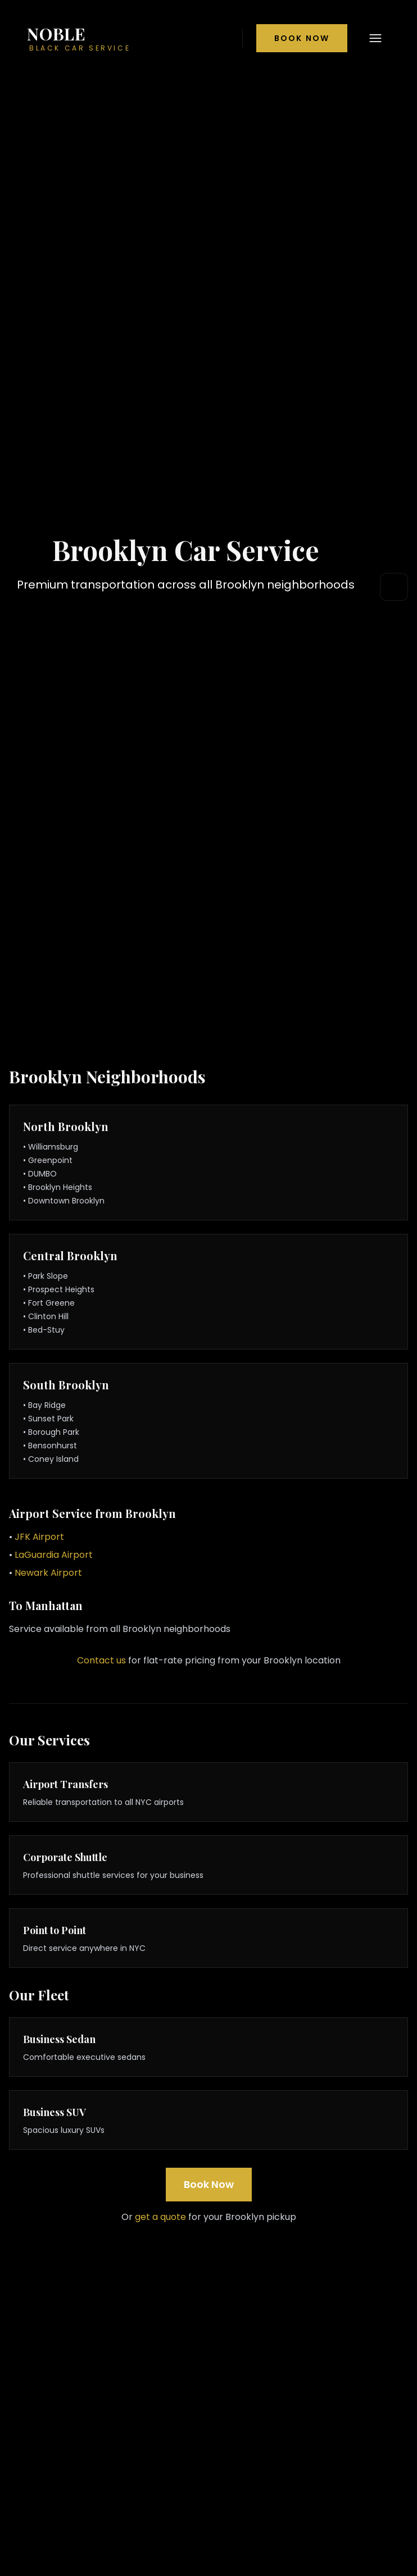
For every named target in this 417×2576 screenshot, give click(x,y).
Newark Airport (48, 1572)
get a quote (160, 2216)
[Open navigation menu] (375, 38)
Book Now (301, 38)
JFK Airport (39, 1536)
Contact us (101, 1660)
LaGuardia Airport (54, 1554)
